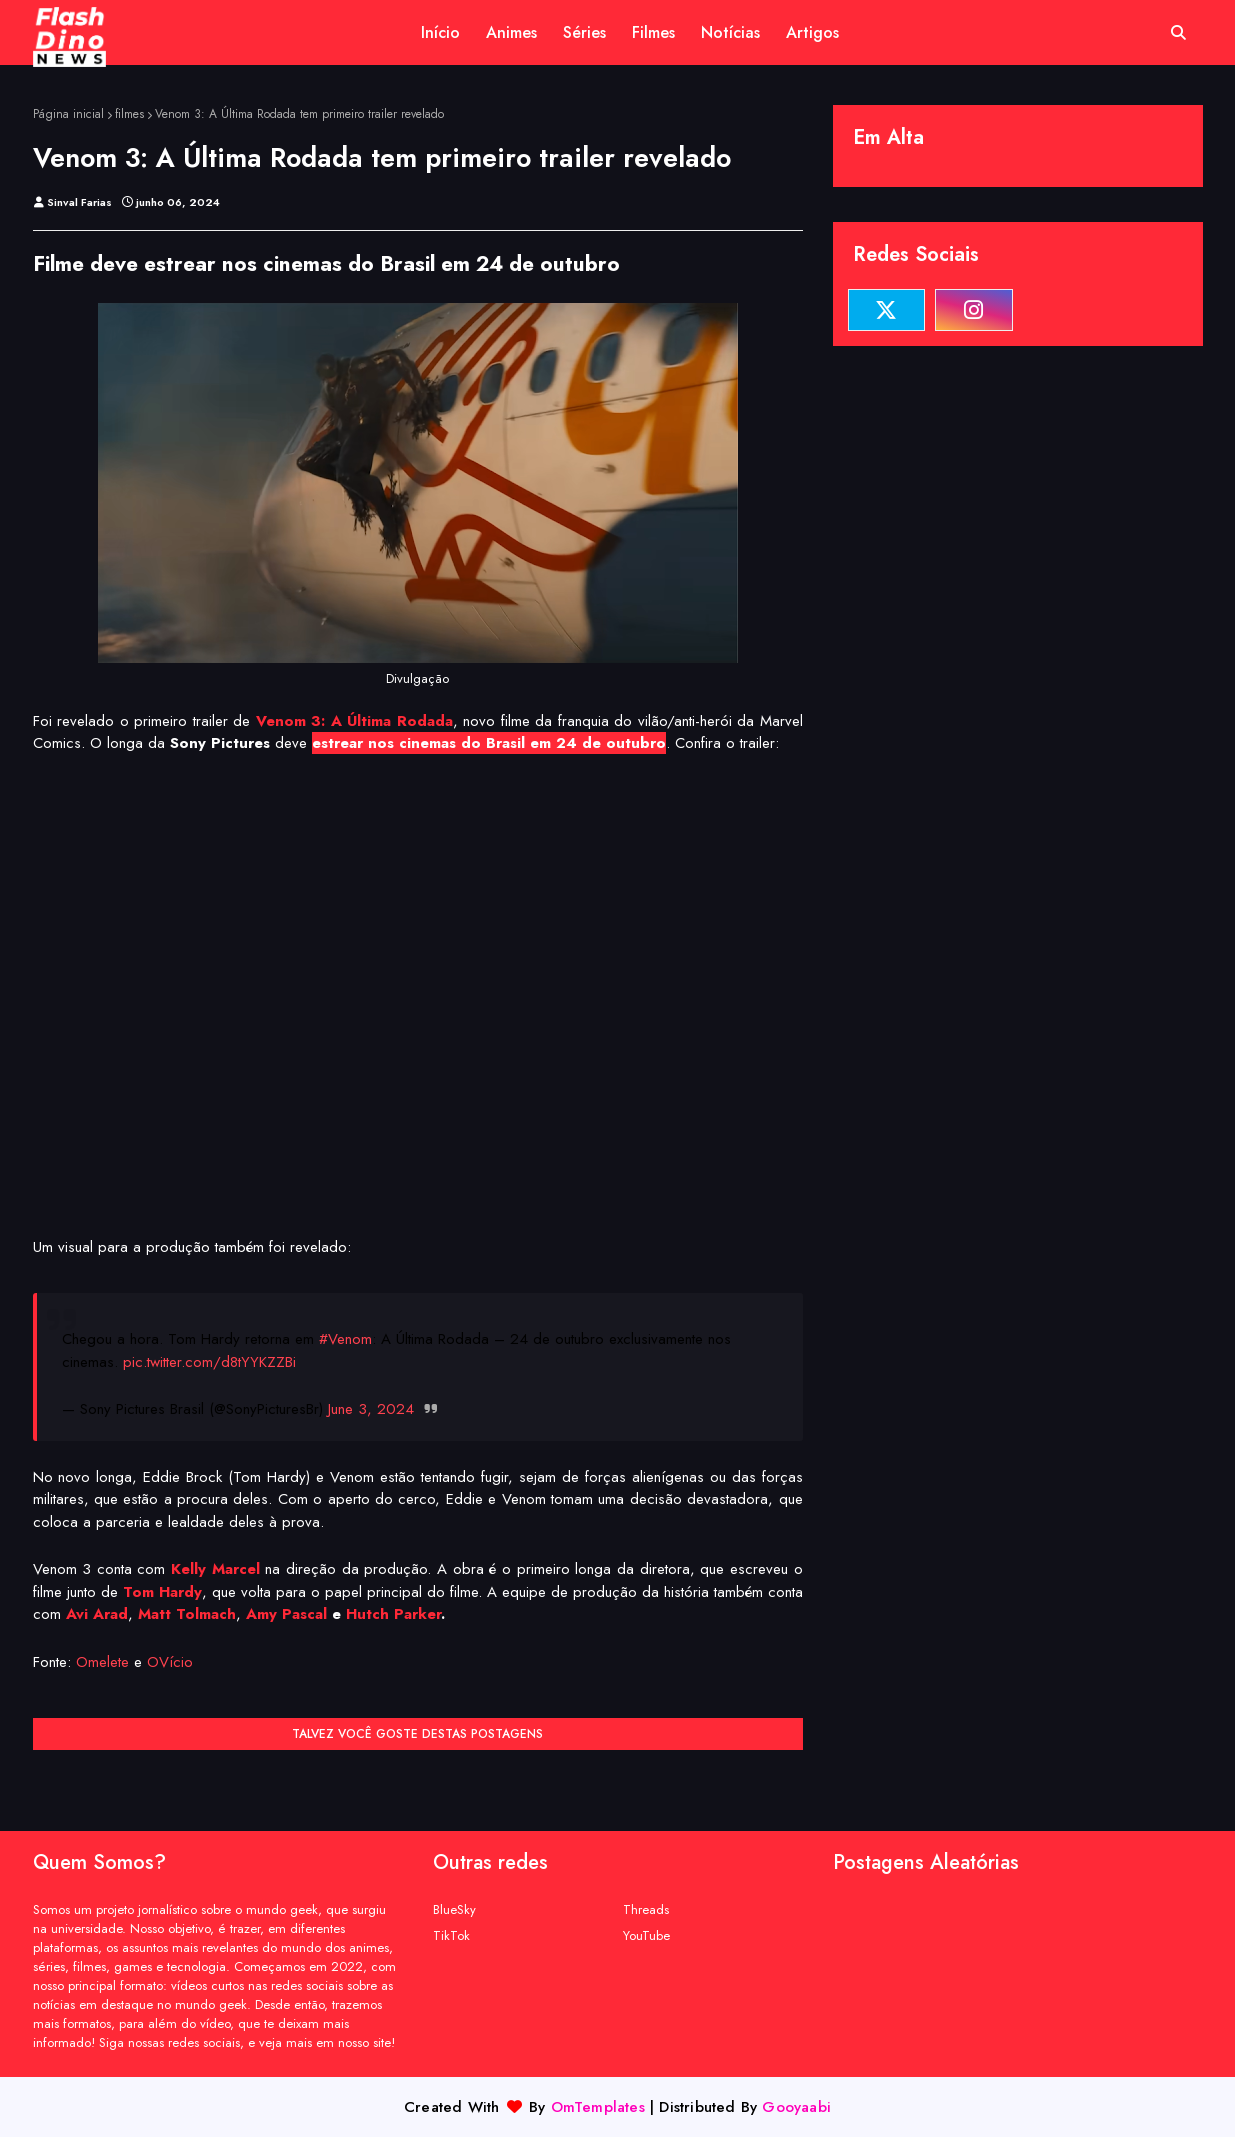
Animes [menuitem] (511, 32)
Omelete (102, 1662)
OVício (170, 1662)
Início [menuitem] (440, 32)
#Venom (345, 1339)
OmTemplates (598, 2107)
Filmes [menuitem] (653, 32)
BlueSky (454, 1909)
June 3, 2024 (371, 1409)
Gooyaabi (796, 2107)
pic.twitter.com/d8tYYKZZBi (209, 1362)
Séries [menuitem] (584, 32)
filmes (129, 114)
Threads (646, 1909)
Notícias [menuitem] (730, 32)
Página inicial (68, 114)
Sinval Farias (79, 202)
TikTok (451, 1935)
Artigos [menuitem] (812, 32)
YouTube (646, 1935)
